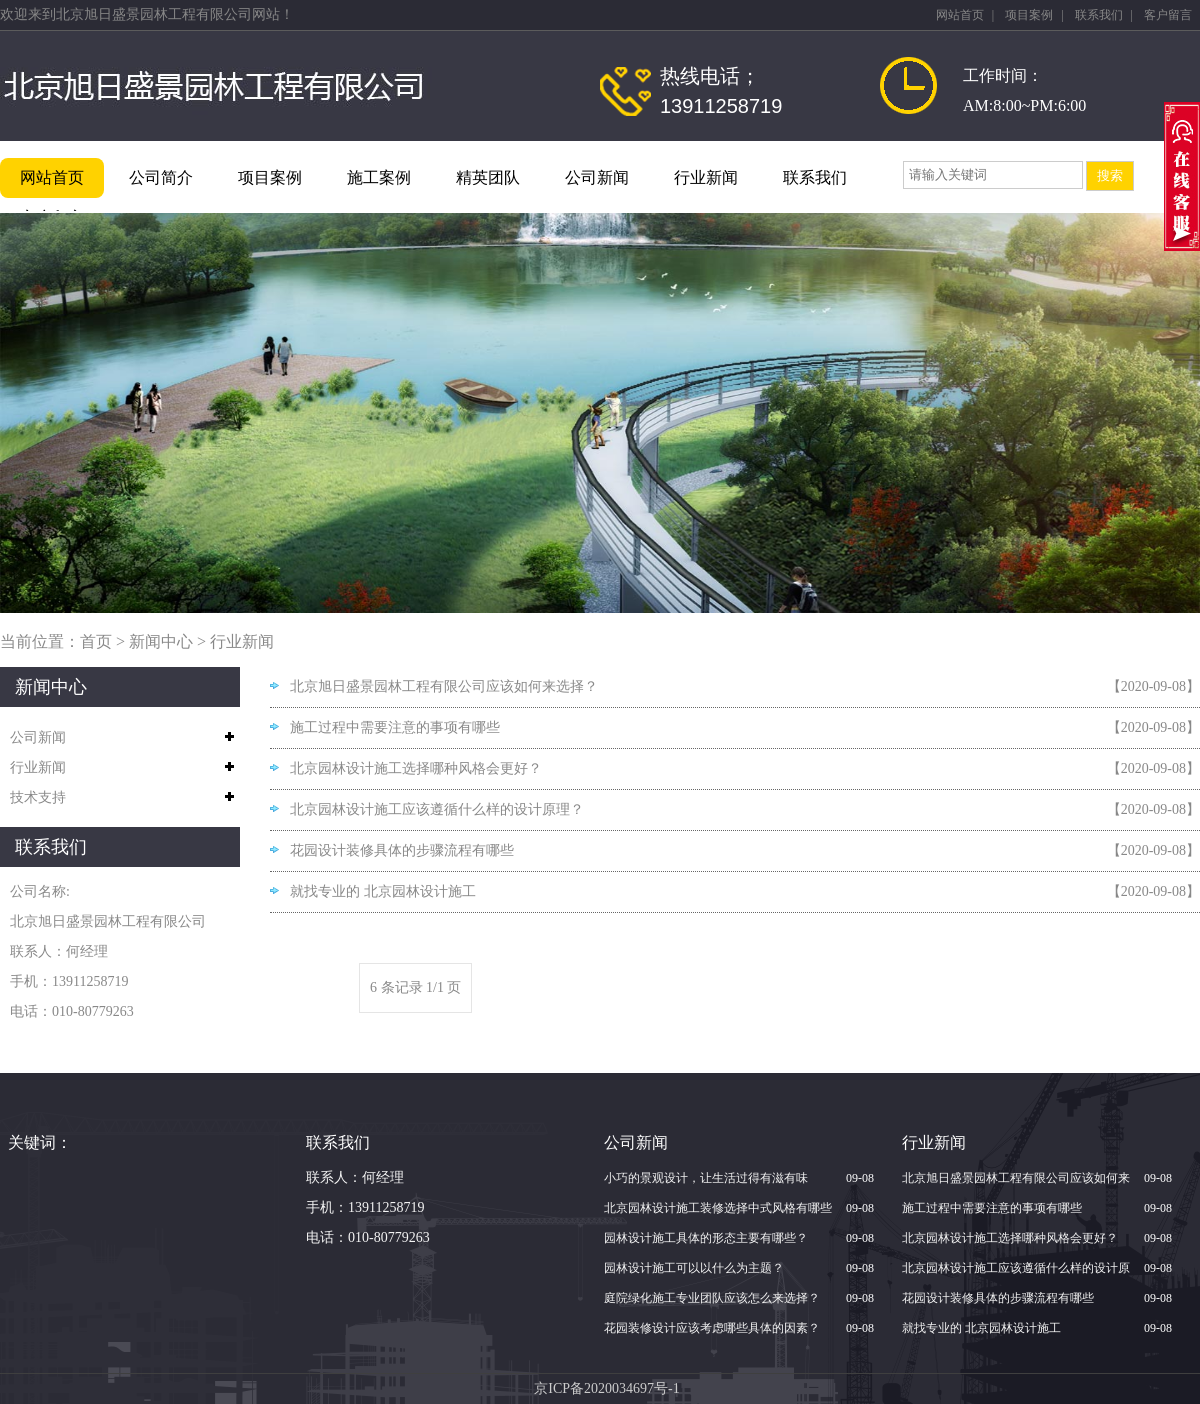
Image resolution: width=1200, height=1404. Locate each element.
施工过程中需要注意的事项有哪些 (395, 727)
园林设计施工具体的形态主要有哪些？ (706, 1238)
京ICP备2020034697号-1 (606, 1388)
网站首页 (960, 15)
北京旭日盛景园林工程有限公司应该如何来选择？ (444, 686)
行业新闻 (706, 177)
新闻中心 (161, 641)
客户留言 (1168, 15)
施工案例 (379, 177)
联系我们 (1099, 15)
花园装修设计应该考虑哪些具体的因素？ (712, 1328)
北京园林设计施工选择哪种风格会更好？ (416, 768)
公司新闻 (597, 177)
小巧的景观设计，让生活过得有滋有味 (706, 1178)
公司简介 (161, 177)
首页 (96, 641)
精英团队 (488, 177)
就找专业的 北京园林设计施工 (383, 891)
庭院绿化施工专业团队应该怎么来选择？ (712, 1298)
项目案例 (1029, 15)
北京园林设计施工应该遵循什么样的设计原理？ (437, 809)
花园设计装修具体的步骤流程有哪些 (402, 850)
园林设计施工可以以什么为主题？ (694, 1268)
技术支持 (38, 797)
